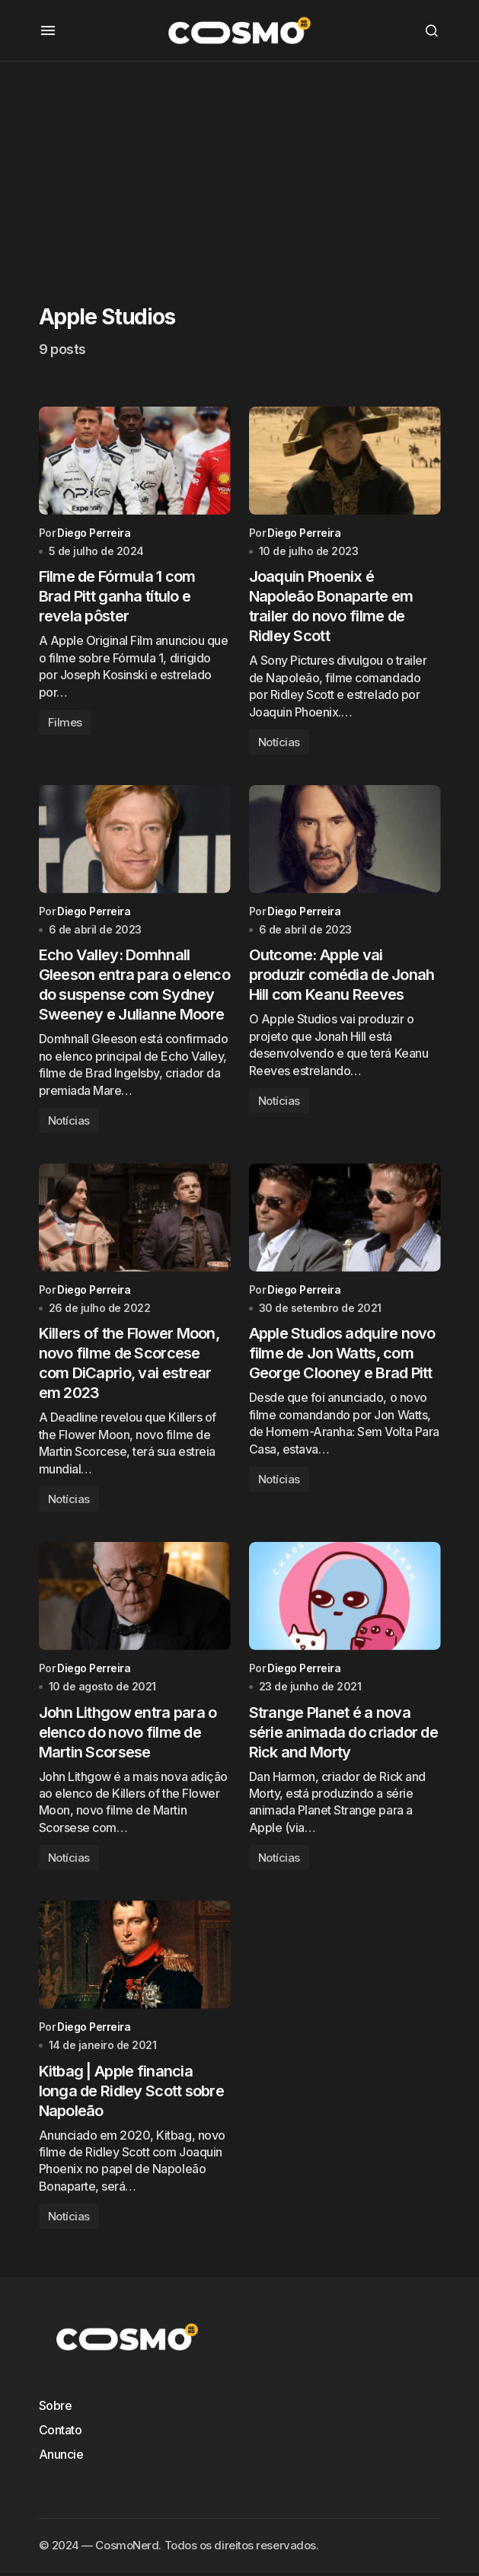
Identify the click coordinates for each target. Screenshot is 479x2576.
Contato (60, 2432)
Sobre (55, 2408)
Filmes (65, 723)
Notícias (279, 743)
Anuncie (61, 2457)
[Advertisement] (239, 168)
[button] (48, 30)
